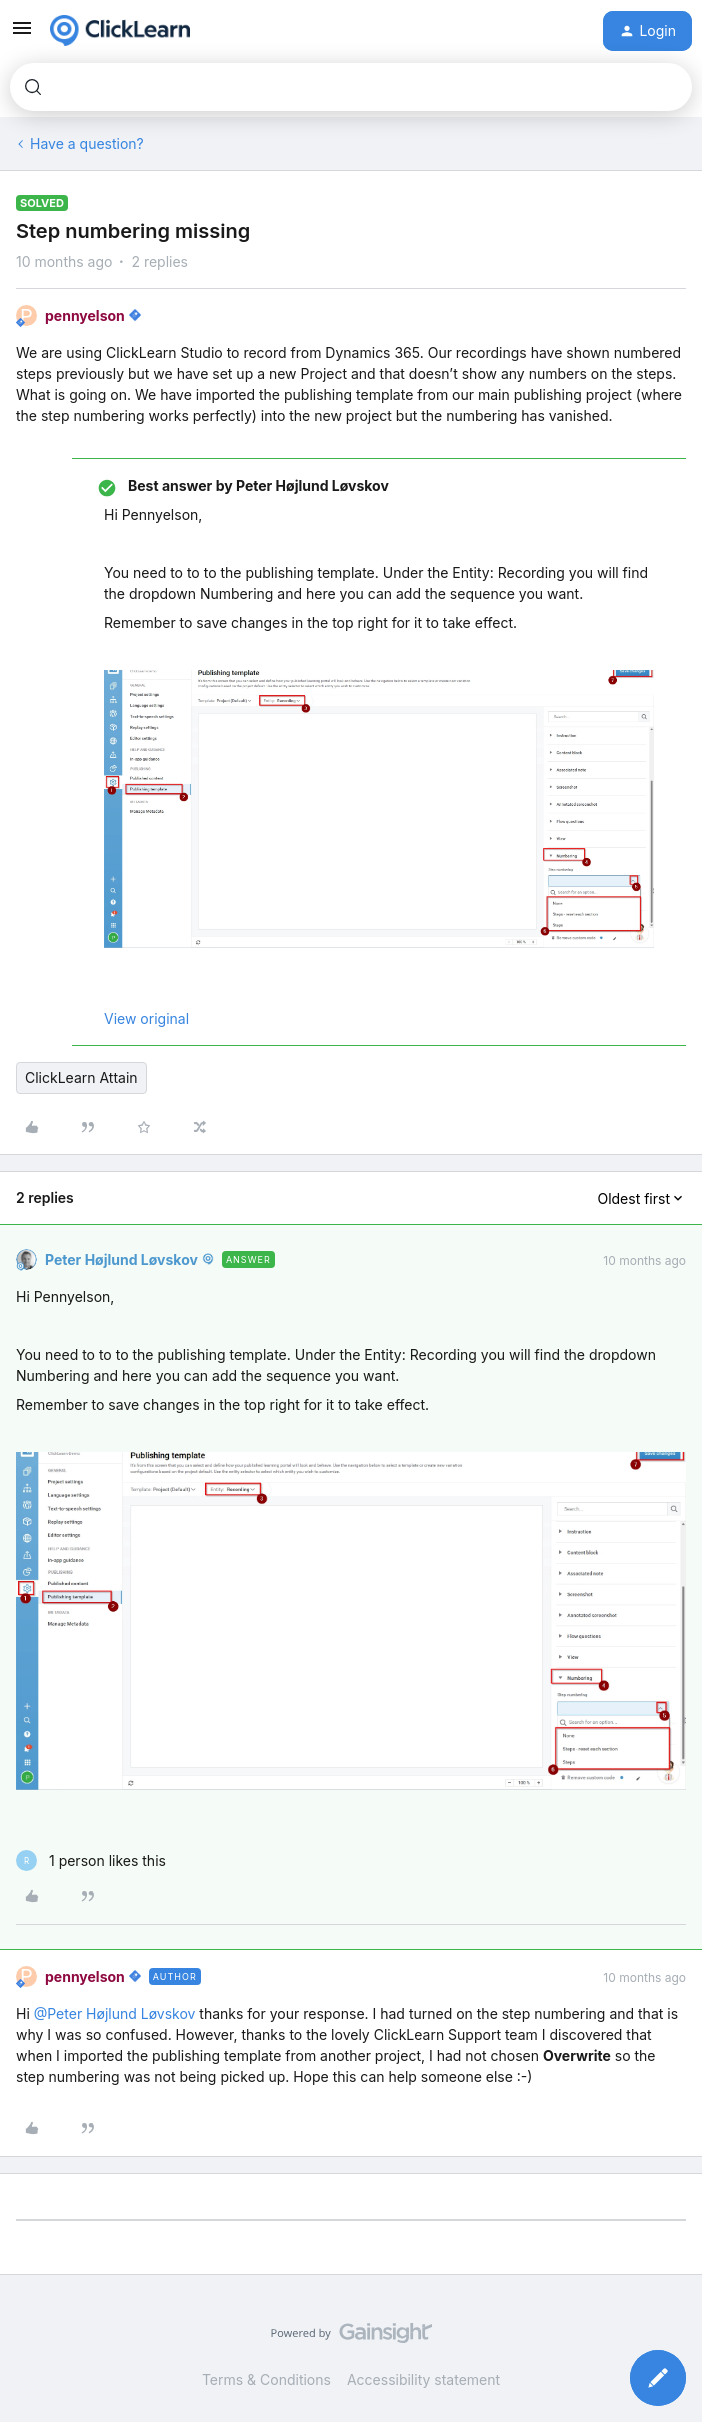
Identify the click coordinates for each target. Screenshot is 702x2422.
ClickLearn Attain (81, 1077)
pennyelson (85, 315)
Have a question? (87, 143)
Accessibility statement (423, 2379)
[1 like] (91, 1860)
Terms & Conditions (266, 2379)
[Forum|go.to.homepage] (120, 31)
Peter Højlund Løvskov (121, 1259)
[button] (22, 34)
